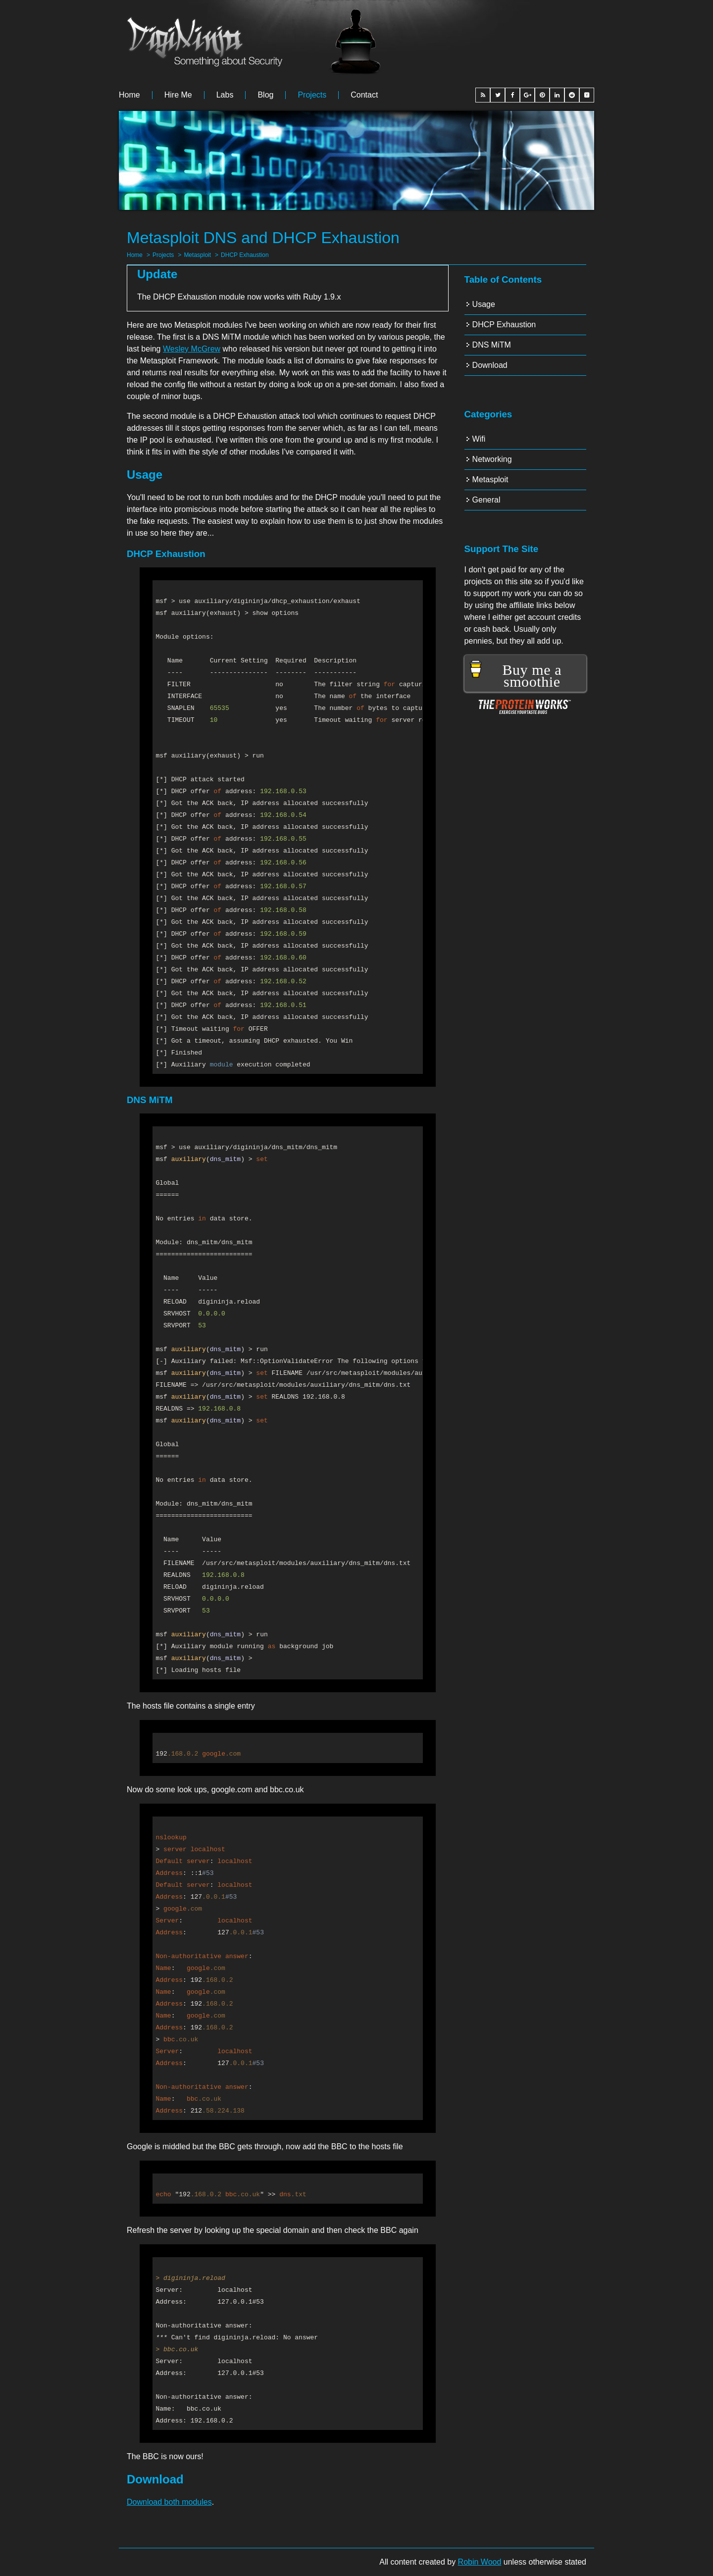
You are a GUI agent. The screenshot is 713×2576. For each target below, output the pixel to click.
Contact (364, 95)
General (486, 500)
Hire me (178, 95)
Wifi (479, 439)
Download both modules (169, 2502)
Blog (265, 95)
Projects (312, 95)
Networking (492, 459)
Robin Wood (480, 2562)
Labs (225, 95)
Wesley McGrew (191, 349)
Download (490, 365)
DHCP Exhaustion (245, 255)
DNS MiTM (491, 345)
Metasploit (197, 255)
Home (129, 95)
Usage (483, 304)
